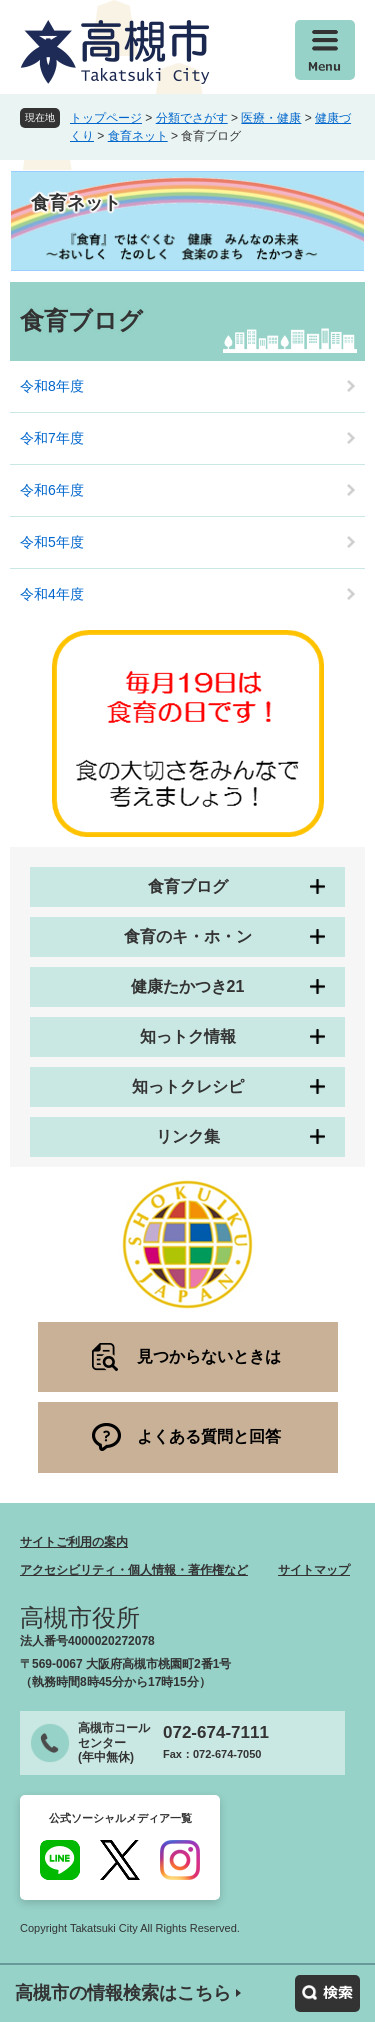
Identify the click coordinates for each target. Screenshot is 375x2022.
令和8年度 (52, 386)
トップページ (106, 118)
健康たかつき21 (188, 986)
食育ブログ (188, 886)
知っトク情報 (188, 1036)
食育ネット (138, 136)
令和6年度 (52, 490)
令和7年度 (52, 438)
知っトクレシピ (188, 1086)
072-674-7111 (216, 1732)
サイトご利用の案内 (74, 1542)
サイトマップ (314, 1570)
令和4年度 (52, 594)
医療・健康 (271, 118)
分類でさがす (192, 118)
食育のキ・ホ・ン (188, 936)
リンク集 (188, 1136)
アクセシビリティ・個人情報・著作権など (134, 1570)
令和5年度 (52, 542)
